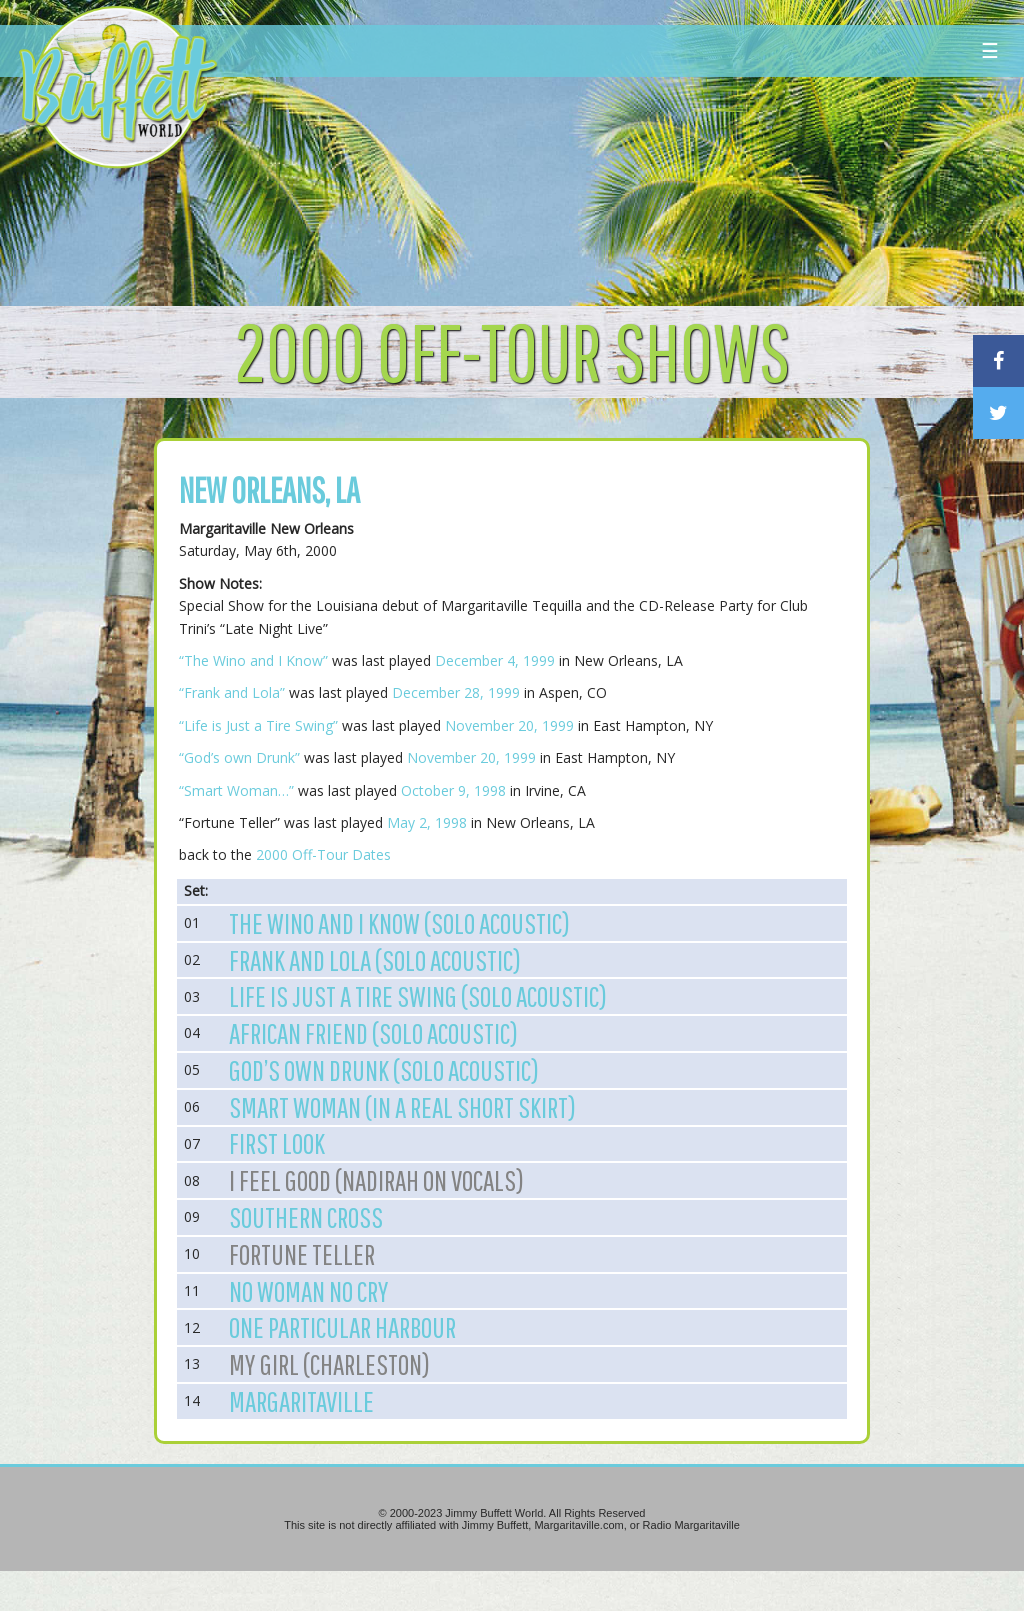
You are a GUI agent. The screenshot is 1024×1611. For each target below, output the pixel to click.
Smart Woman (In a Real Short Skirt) (402, 1107)
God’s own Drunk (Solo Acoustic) (384, 1070)
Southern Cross (306, 1217)
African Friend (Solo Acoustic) (373, 1033)
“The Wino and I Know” (253, 660)
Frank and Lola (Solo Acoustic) (375, 960)
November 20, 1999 (509, 725)
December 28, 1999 (456, 692)
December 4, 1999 (495, 660)
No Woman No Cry (309, 1291)
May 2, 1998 (427, 822)
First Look (277, 1143)
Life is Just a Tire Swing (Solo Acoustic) (418, 996)
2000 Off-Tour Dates (323, 854)
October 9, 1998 (453, 790)
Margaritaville (301, 1401)
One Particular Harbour (342, 1327)
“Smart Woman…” (236, 790)
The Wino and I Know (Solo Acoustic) (399, 923)
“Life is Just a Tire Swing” (258, 725)
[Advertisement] (615, 185)
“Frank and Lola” (232, 692)
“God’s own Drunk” (239, 757)
